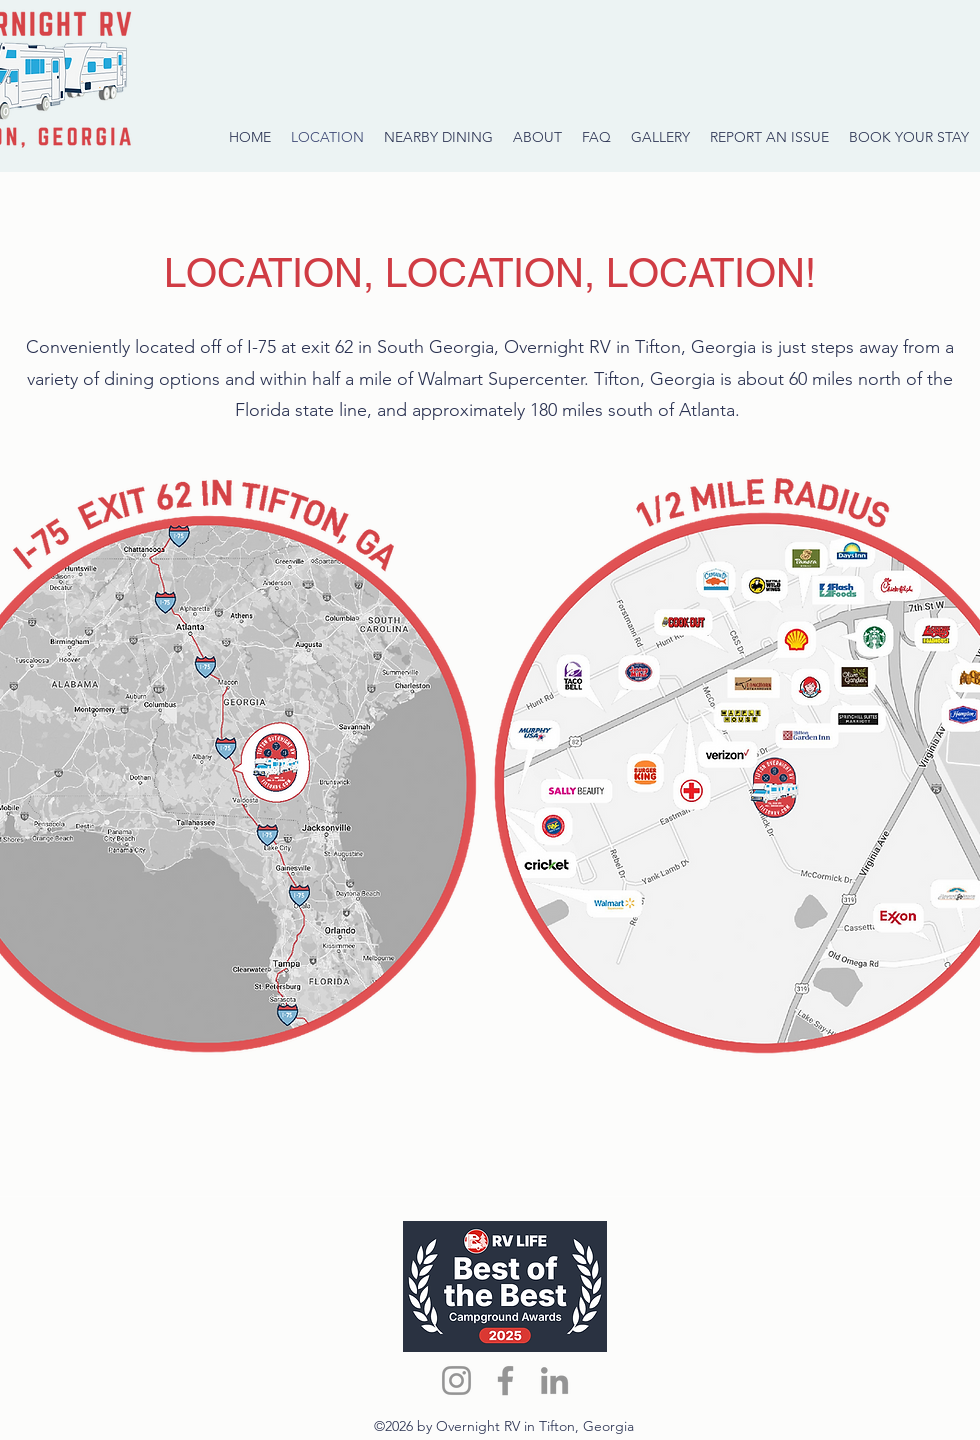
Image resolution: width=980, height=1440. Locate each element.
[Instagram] (456, 1380)
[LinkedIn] (554, 1380)
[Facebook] (505, 1380)
